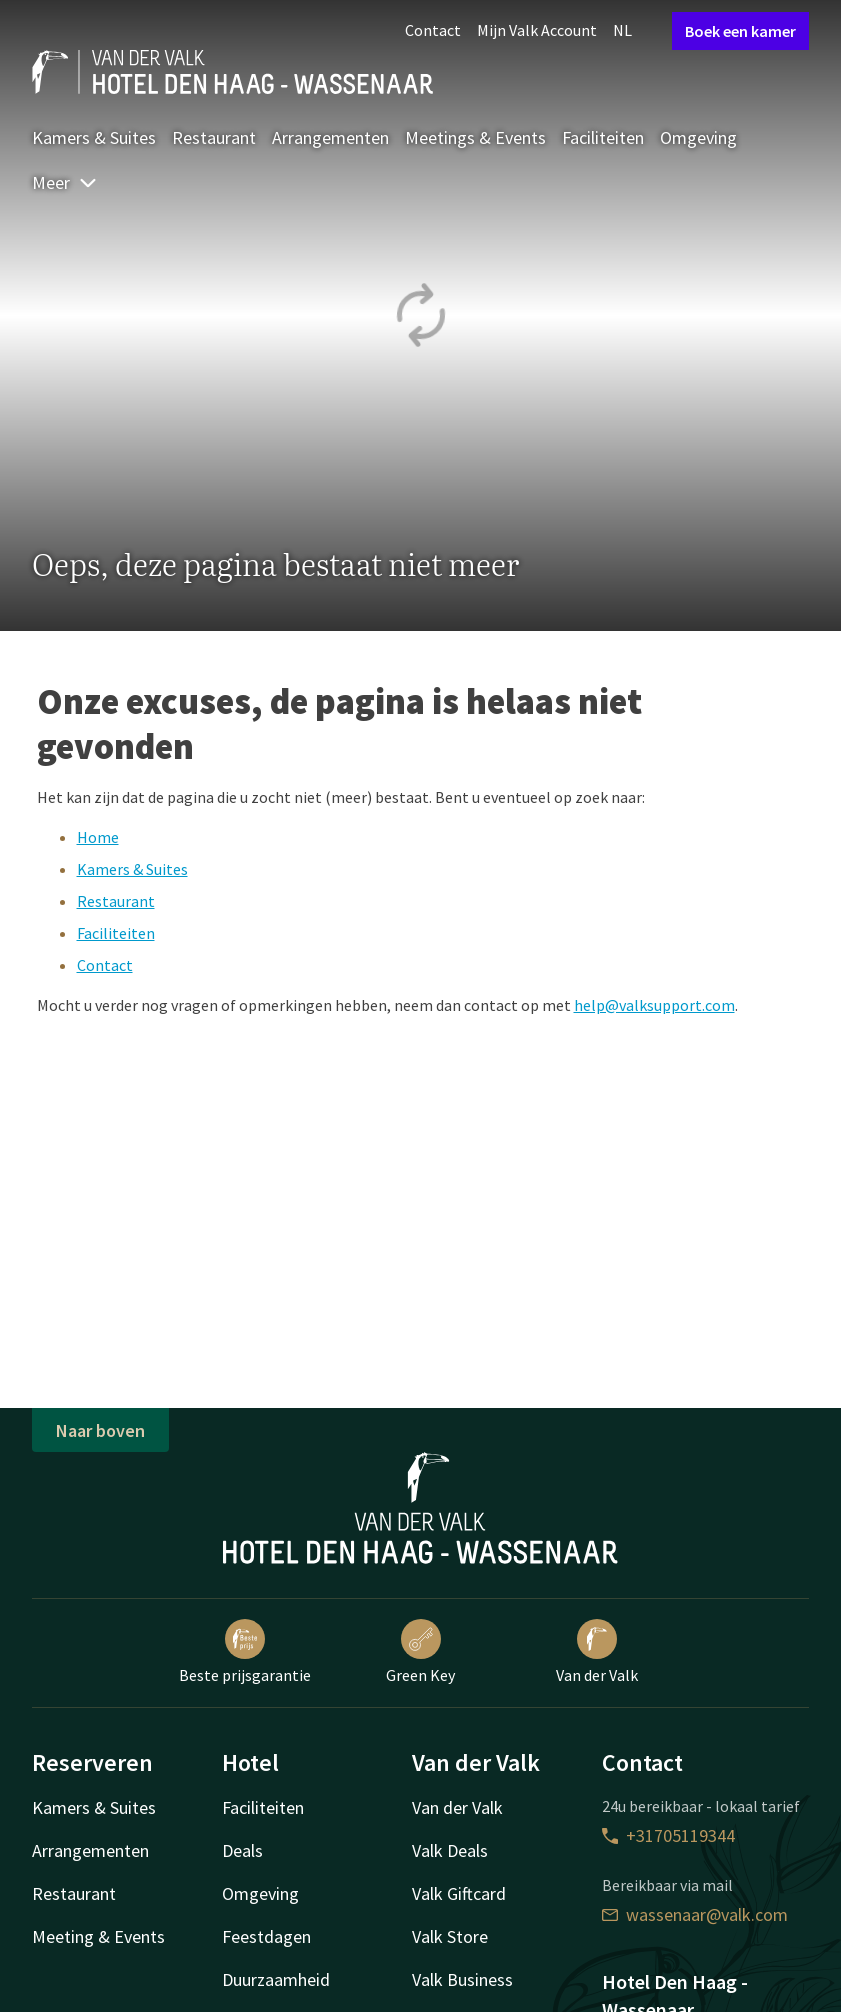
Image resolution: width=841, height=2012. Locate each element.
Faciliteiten (603, 137)
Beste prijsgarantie (245, 1652)
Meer (65, 182)
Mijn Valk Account (537, 30)
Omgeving (698, 137)
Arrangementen (330, 137)
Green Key (420, 1652)
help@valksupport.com (654, 1005)
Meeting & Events (98, 1936)
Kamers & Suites (94, 137)
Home (98, 837)
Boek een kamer (740, 31)
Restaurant (214, 137)
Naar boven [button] (100, 1430)
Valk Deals (450, 1850)
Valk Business (462, 1979)
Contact (433, 30)
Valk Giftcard (459, 1893)
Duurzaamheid (276, 1979)
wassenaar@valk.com (695, 1914)
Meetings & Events (475, 137)
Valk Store (450, 1936)
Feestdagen (266, 1936)
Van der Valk (597, 1652)
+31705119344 (668, 1835)
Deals (242, 1850)
